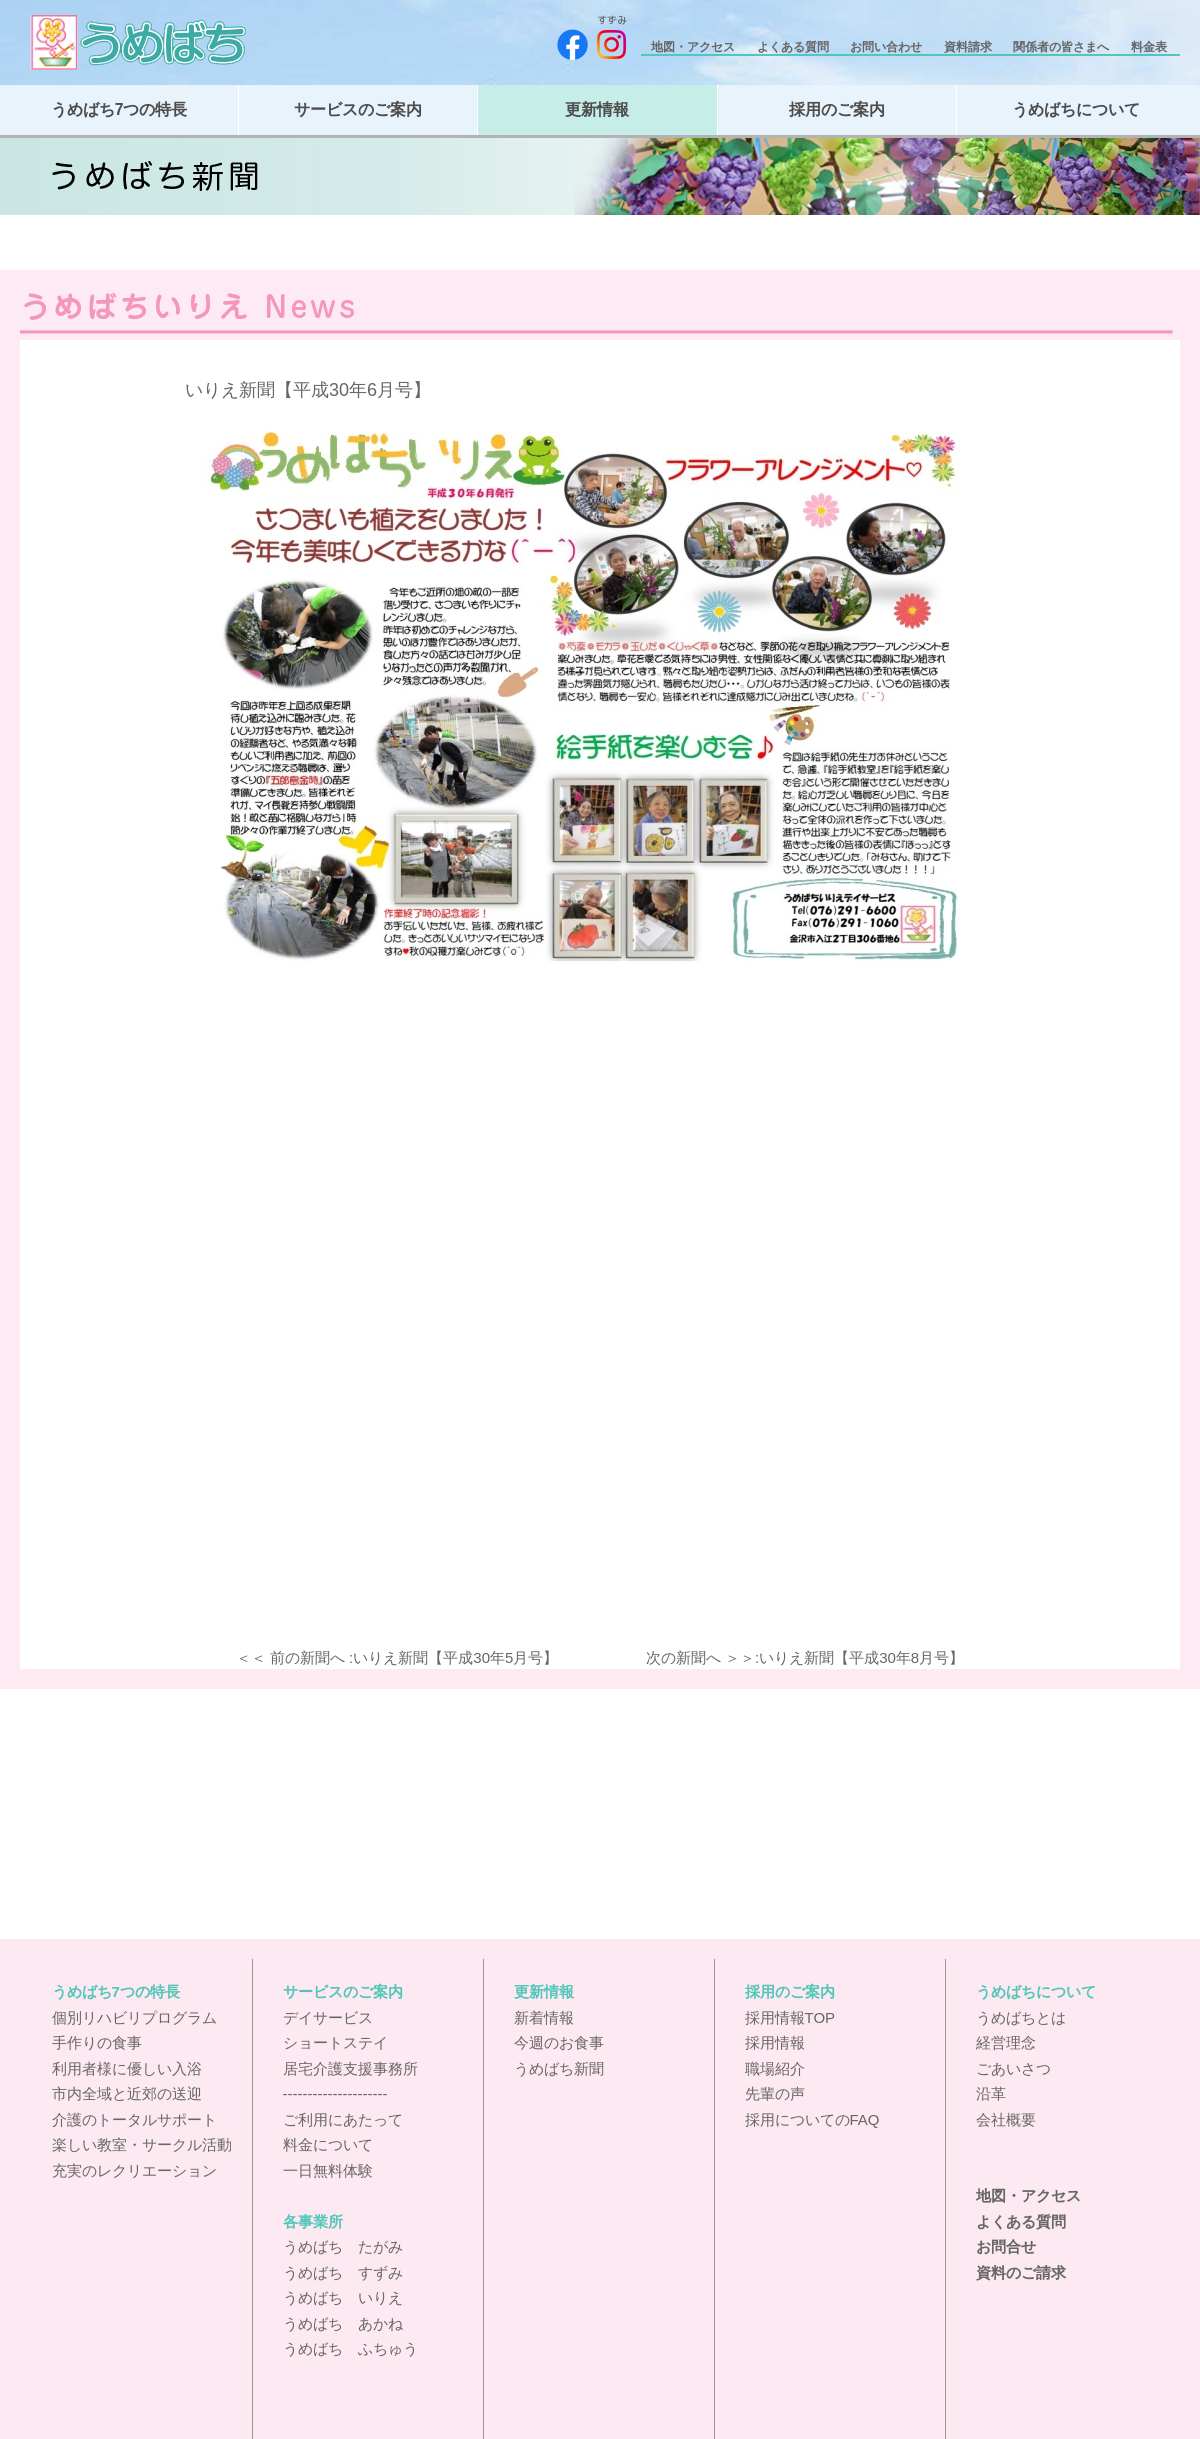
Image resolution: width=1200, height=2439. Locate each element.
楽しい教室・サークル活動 (142, 2144)
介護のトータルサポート (134, 2119)
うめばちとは (1021, 2017)
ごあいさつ (1013, 2068)
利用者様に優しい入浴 (127, 2068)
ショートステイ (335, 2042)
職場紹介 (775, 2068)
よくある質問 (794, 47)
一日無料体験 (328, 2170)
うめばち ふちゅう (350, 2348)
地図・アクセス (694, 47)
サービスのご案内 (358, 109)
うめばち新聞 (559, 2068)
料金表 (1150, 47)
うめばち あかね (343, 2323)
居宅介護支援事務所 (350, 2068)
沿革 (991, 2093)
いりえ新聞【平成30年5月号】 (455, 1657)
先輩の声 (775, 2093)
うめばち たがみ (343, 2246)
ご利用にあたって (343, 2119)
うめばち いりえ (343, 2297)
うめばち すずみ (343, 2272)
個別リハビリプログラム (134, 2017)
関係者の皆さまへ (1062, 47)
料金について (328, 2144)
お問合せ (1006, 2246)
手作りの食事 (97, 2042)
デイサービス (328, 2017)
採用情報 (775, 2042)
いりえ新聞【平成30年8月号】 (861, 1657)
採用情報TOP (790, 2017)
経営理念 (1006, 2042)
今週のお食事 (559, 2042)
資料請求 (969, 47)
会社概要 (1006, 2119)
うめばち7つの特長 (119, 109)
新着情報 (544, 2017)
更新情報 (597, 109)
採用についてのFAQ (812, 2119)
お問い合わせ (887, 47)
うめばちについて (1076, 109)
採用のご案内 (837, 109)
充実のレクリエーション (134, 2170)
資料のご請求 (1021, 2272)
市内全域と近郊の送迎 (127, 2093)
